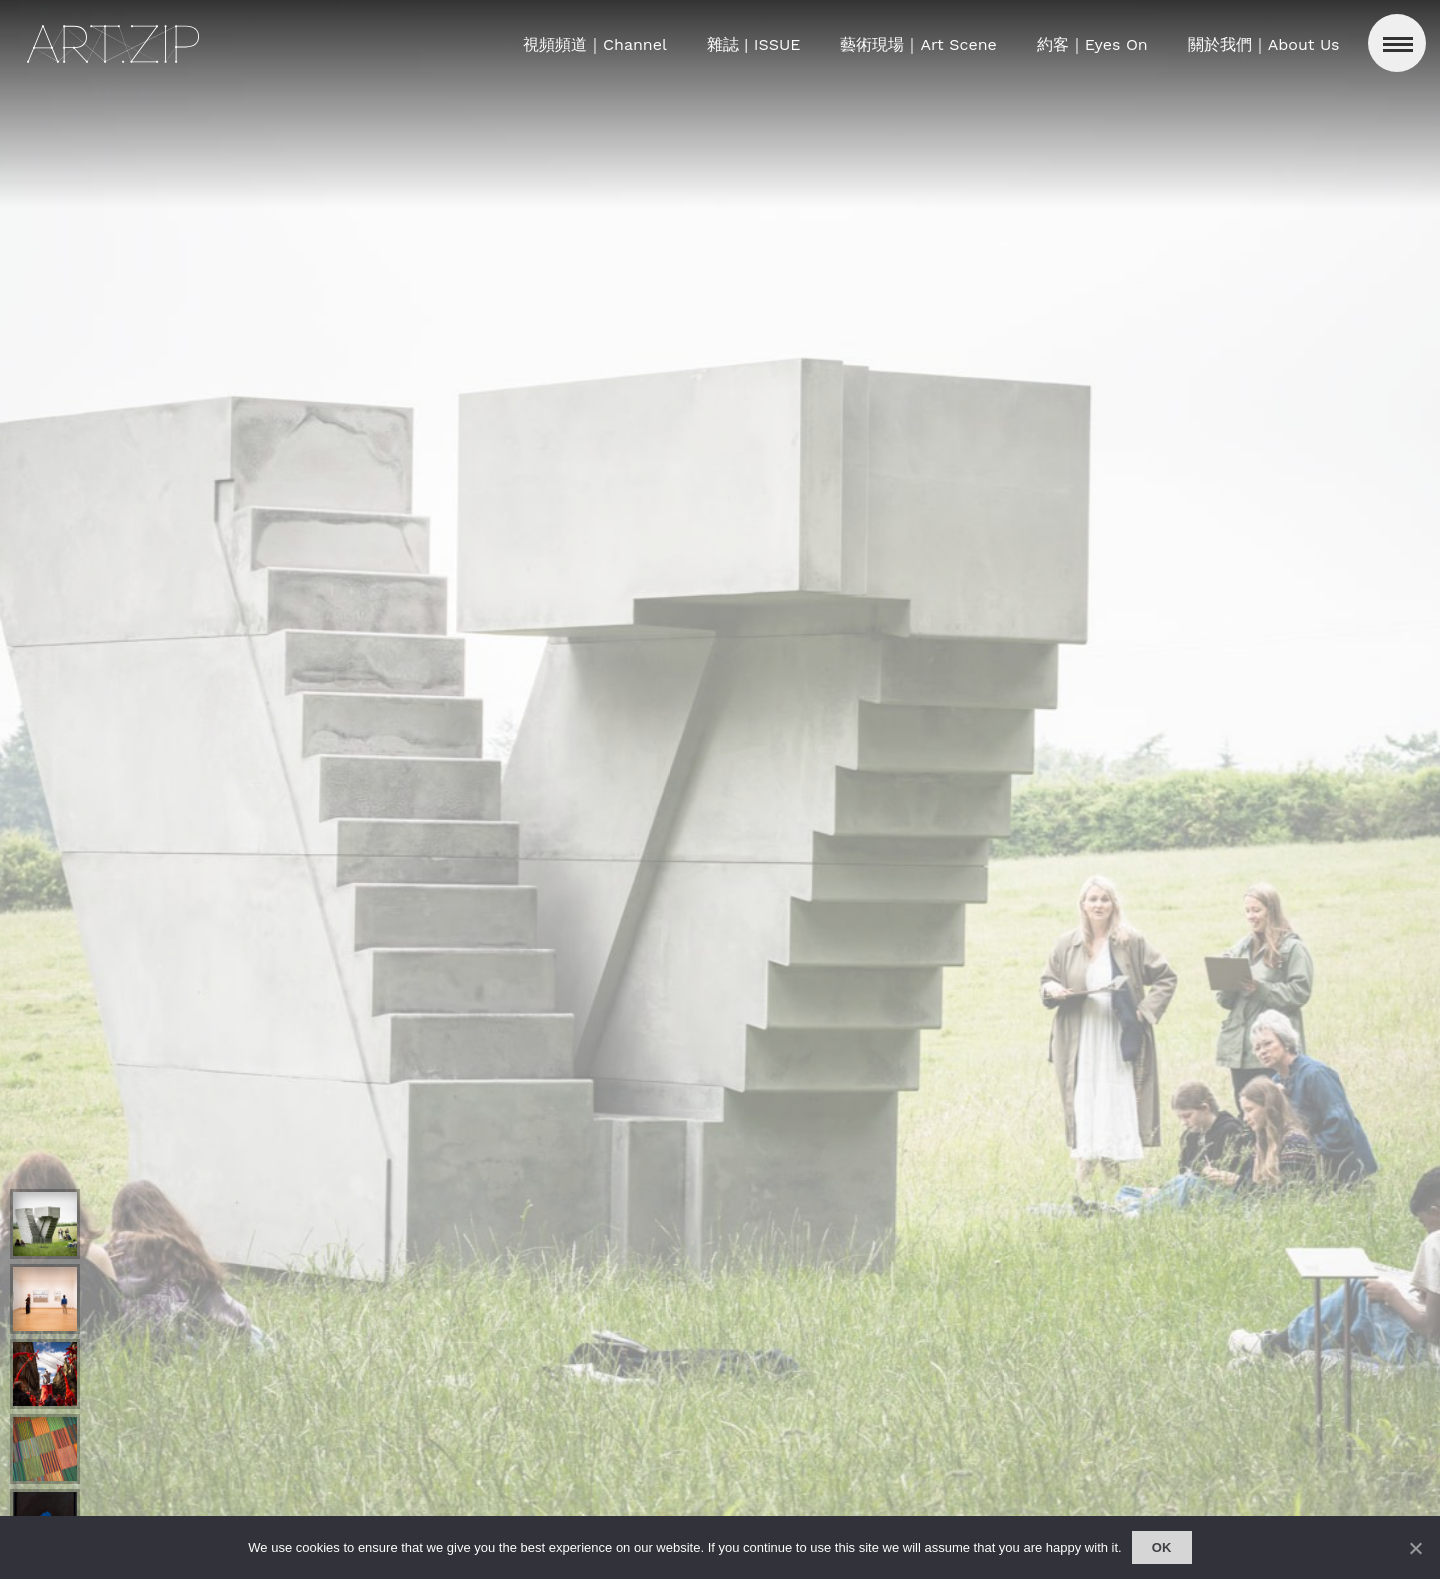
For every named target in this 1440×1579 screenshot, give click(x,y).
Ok (1162, 1547)
